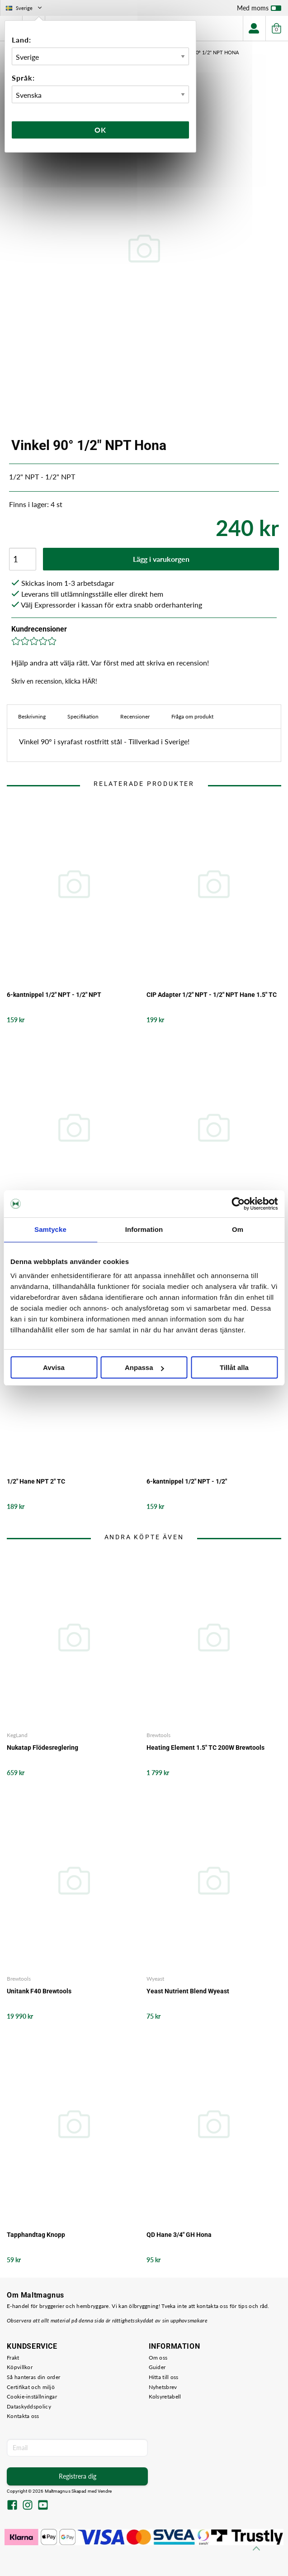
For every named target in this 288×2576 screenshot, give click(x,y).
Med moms (259, 10)
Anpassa (144, 1367)
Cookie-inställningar (32, 2396)
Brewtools (158, 1735)
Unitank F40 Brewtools (39, 1991)
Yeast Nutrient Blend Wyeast (187, 1991)
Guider (157, 2367)
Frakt (13, 2357)
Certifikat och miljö (31, 2387)
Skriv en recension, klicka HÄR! (54, 681)
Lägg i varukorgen (161, 559)
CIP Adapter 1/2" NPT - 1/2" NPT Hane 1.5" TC (211, 994)
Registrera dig (77, 2476)
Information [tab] (144, 1229)
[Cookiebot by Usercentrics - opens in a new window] (238, 1204)
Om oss (158, 2357)
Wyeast (155, 1978)
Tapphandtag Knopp (36, 2234)
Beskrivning (32, 716)
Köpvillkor (20, 2367)
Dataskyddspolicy (29, 2406)
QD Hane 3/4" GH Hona (179, 2234)
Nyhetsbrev (163, 2387)
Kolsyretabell (165, 2396)
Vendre (105, 2491)
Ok (100, 129)
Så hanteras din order (33, 2377)
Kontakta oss (23, 2416)
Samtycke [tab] (50, 1229)
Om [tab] (237, 1229)
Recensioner (135, 716)
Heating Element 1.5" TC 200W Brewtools (205, 1747)
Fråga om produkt (192, 716)
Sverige (24, 8)
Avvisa (54, 1367)
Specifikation (83, 716)
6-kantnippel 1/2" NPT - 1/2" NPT (54, 994)
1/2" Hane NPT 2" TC (36, 1481)
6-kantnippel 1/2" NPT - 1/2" (186, 1481)
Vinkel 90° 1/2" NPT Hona (207, 52)
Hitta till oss (164, 2377)
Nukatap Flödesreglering (42, 1747)
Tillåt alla (234, 1367)
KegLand (17, 1735)
